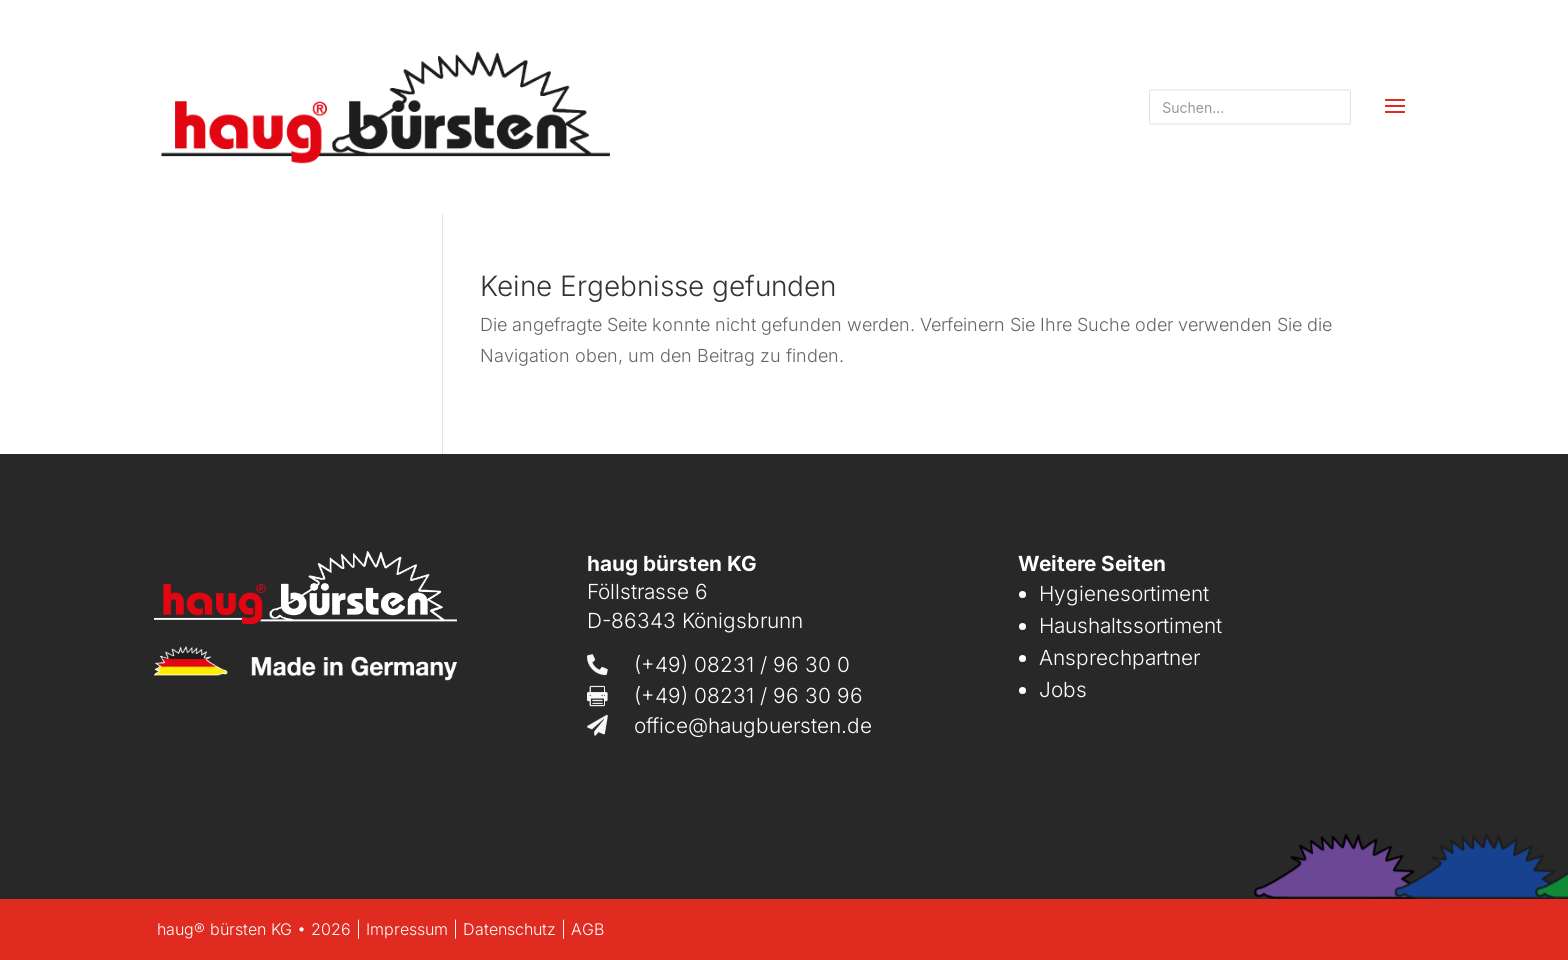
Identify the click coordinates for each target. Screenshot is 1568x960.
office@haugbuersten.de (753, 725)
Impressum (407, 929)
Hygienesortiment (1124, 593)
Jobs (1063, 689)
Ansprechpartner (1119, 657)
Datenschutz (509, 929)
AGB (587, 929)
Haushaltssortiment (1130, 625)
